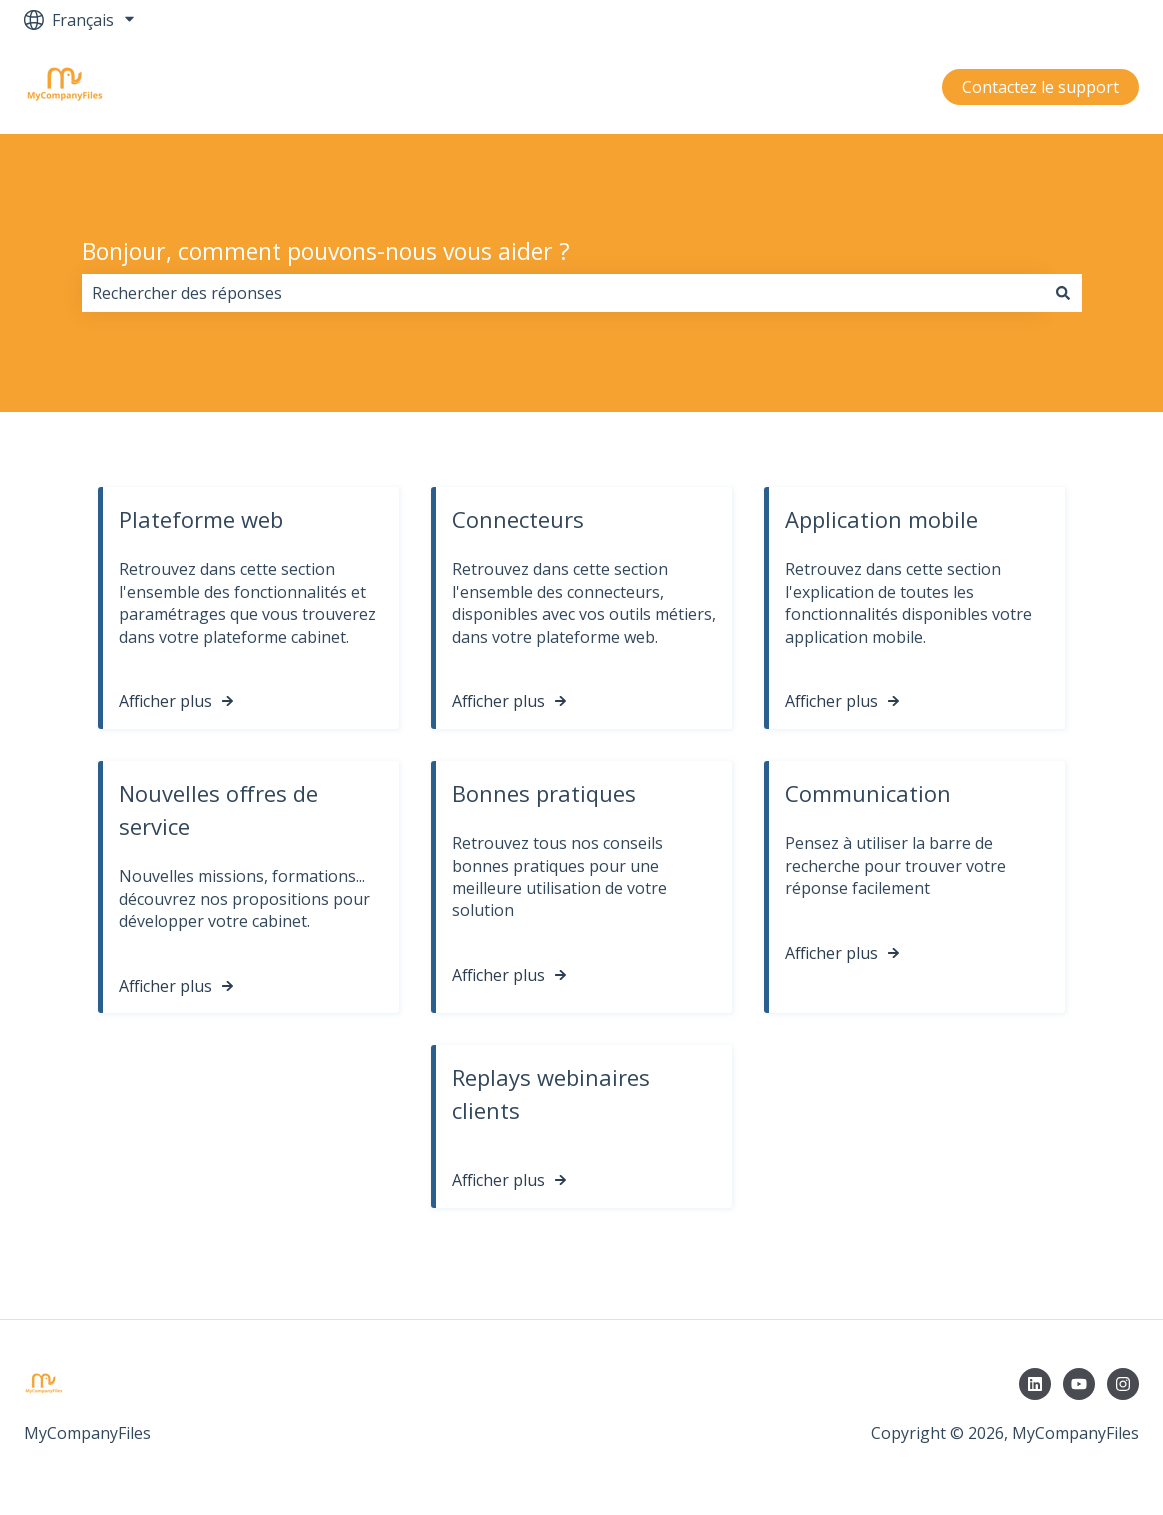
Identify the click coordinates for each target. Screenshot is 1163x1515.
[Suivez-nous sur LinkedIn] (1035, 1384)
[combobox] (563, 293)
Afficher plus (165, 702)
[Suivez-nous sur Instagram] (1123, 1384)
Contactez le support (1040, 87)
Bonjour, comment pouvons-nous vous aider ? (326, 251)
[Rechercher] (1063, 293)
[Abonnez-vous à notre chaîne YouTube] (1079, 1384)
